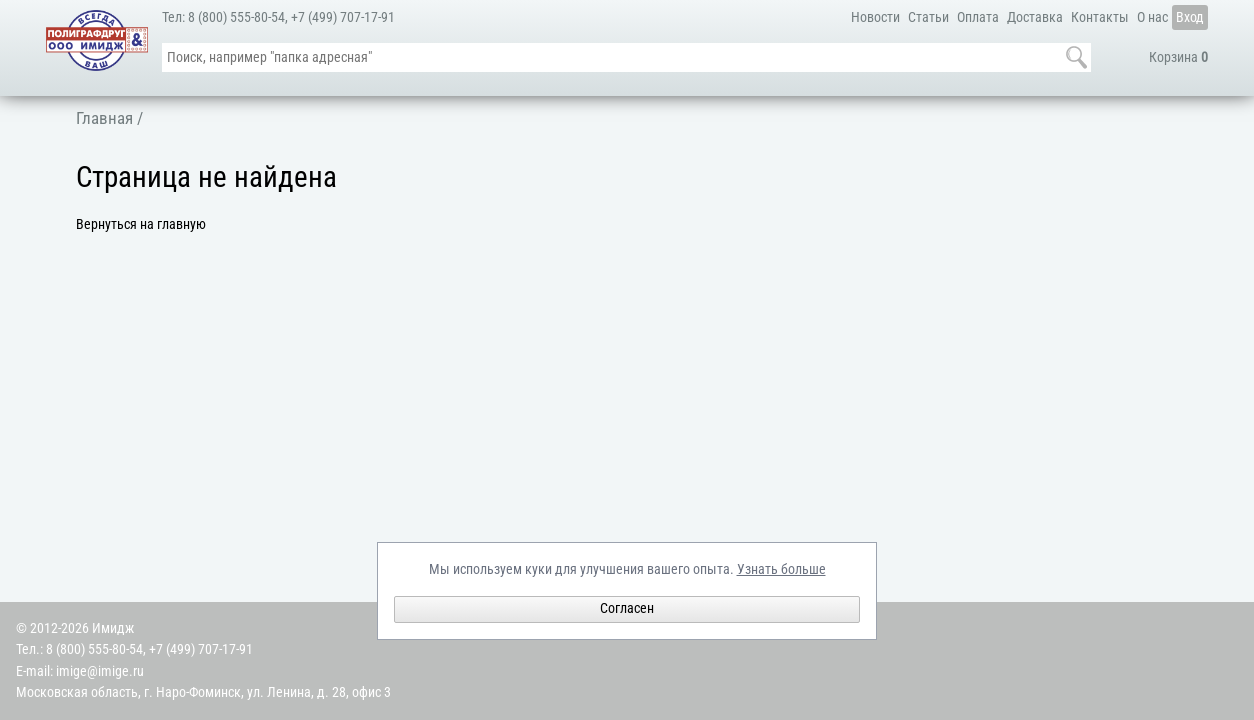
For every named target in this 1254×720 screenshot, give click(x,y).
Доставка (1035, 17)
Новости (875, 17)
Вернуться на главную (141, 224)
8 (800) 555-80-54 (236, 17)
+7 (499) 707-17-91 (343, 17)
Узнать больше (781, 569)
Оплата (978, 17)
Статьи (928, 17)
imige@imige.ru (100, 671)
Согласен (627, 608)
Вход (1190, 17)
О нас (1152, 17)
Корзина (1178, 57)
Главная (104, 118)
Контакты (1100, 17)
